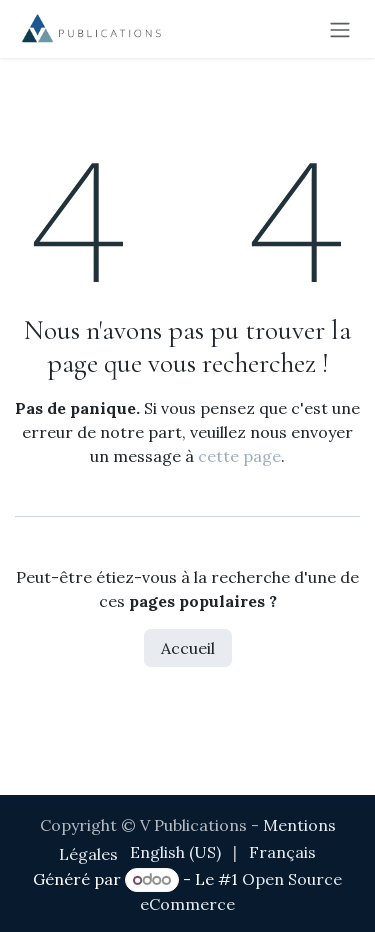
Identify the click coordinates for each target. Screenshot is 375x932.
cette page (239, 456)
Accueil (188, 648)
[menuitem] (175, 852)
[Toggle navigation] (340, 29)
